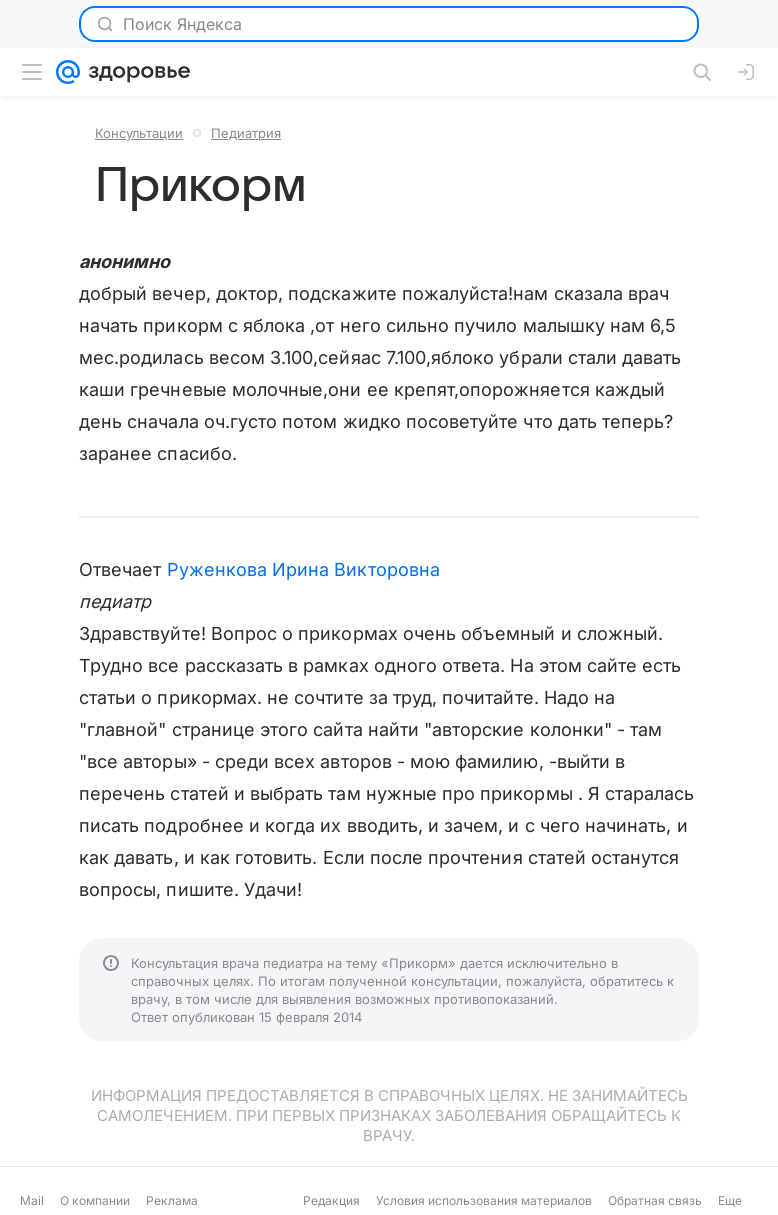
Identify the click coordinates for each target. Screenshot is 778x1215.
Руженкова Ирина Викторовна (303, 569)
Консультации (139, 133)
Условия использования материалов (484, 1200)
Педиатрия (246, 133)
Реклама (172, 1200)
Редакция (331, 1200)
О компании (95, 1200)
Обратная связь (655, 1200)
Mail (32, 1200)
